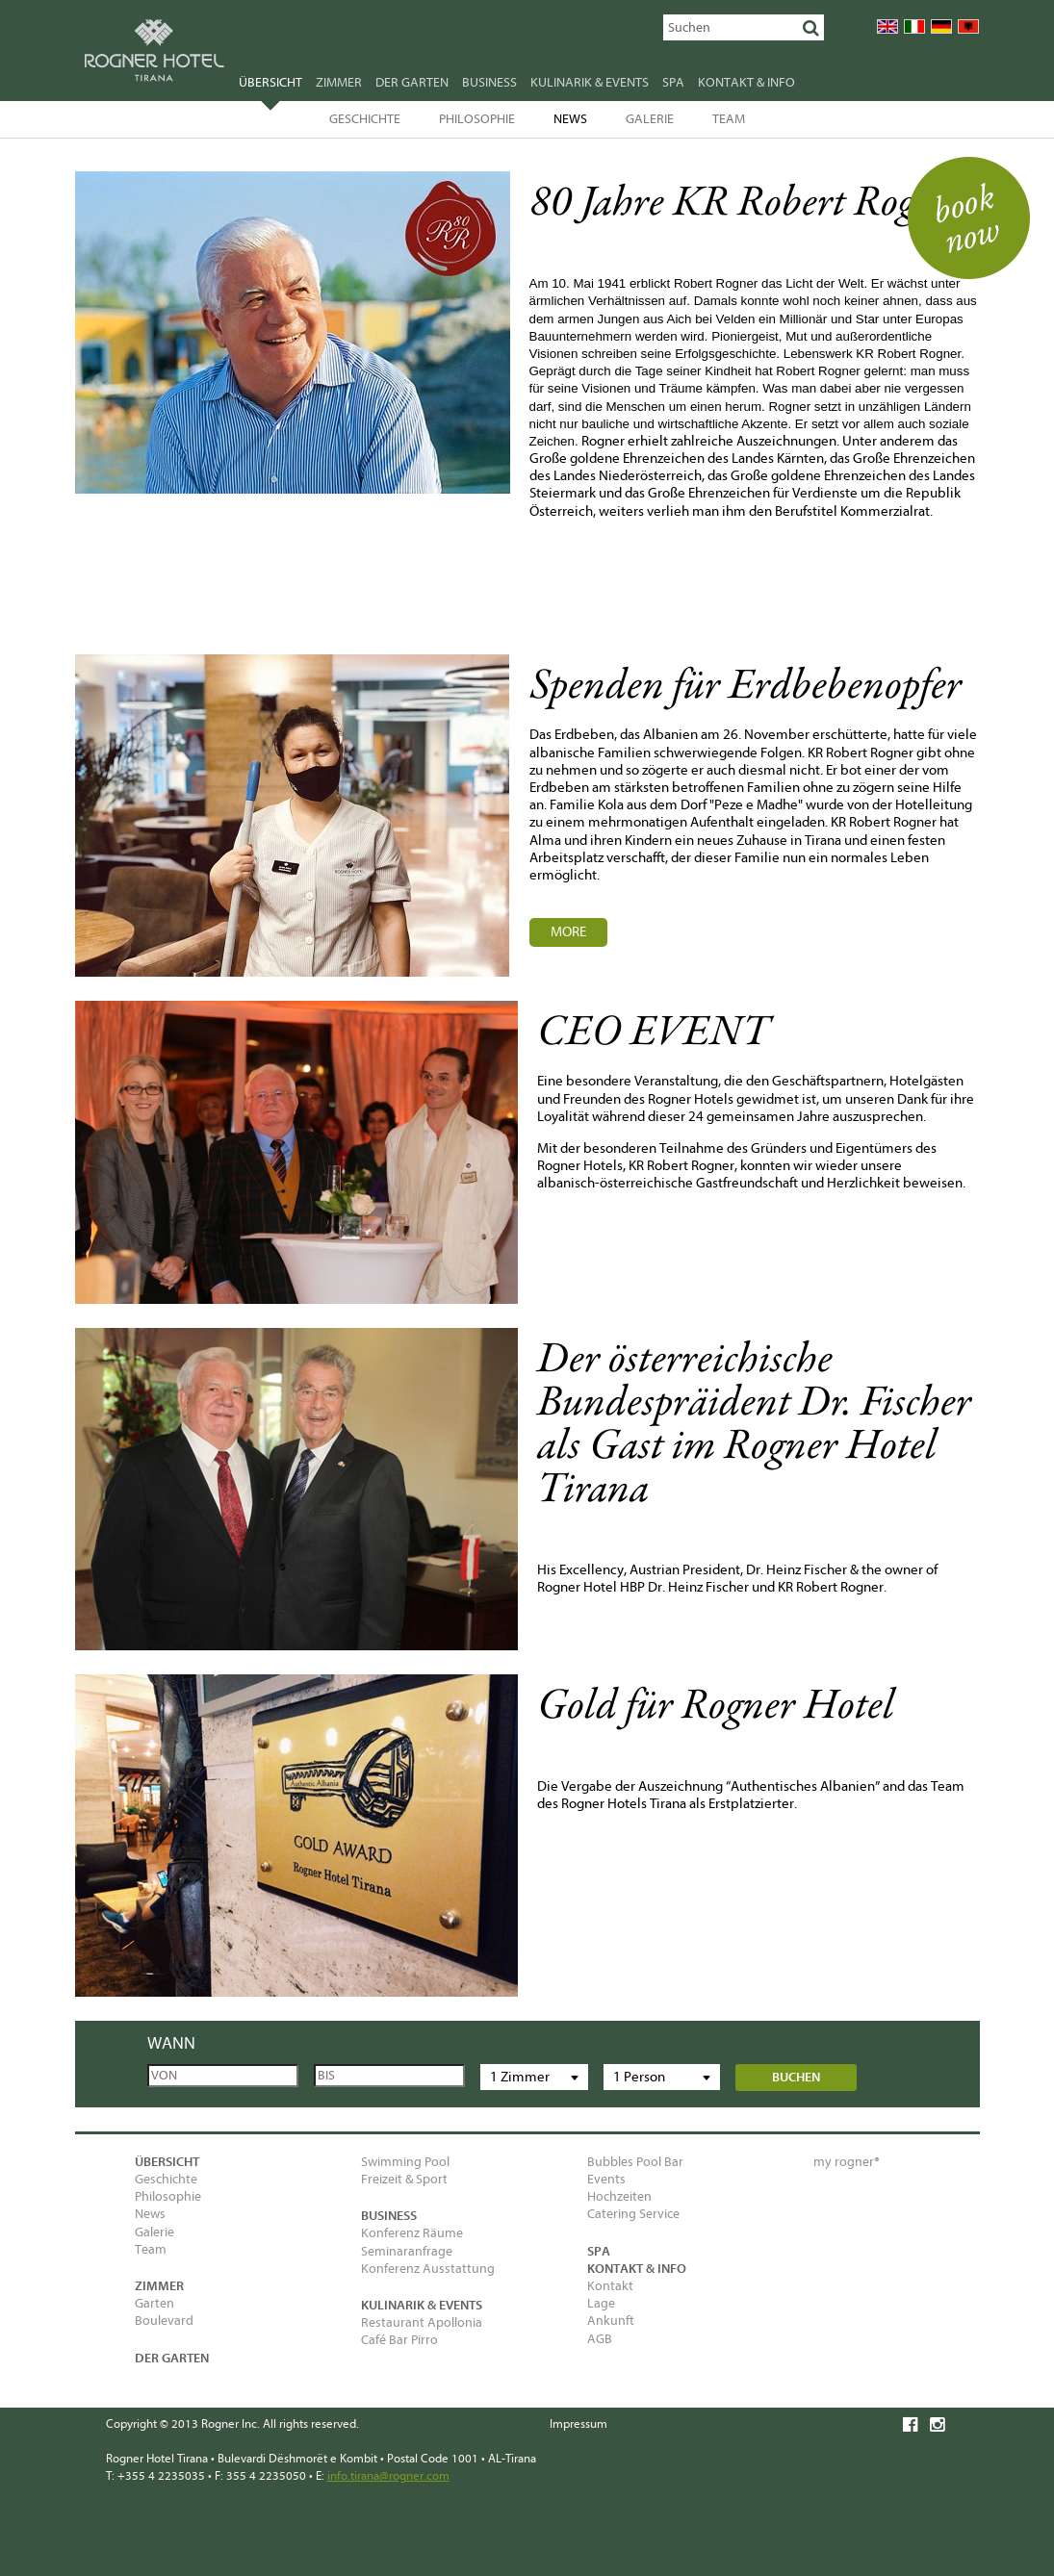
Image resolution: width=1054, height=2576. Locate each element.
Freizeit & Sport (404, 2179)
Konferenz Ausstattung (428, 2268)
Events (606, 2179)
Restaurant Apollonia (421, 2322)
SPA (673, 82)
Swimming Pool (405, 2162)
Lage (601, 2303)
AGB (599, 2339)
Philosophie (477, 119)
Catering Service (633, 2214)
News (570, 119)
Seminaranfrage (406, 2251)
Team (728, 119)
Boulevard (164, 2320)
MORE (568, 932)
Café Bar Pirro (399, 2340)
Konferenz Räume (412, 2233)
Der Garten (412, 82)
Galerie (650, 119)
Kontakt (610, 2286)
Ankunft (610, 2320)
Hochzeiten (619, 2196)
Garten (154, 2303)
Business (489, 82)
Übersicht (270, 85)
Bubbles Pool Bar (635, 2162)
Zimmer (339, 82)
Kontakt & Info (746, 82)
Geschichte (364, 119)
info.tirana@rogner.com (388, 2475)
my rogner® (846, 2162)
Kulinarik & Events (589, 82)
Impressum (578, 2423)
